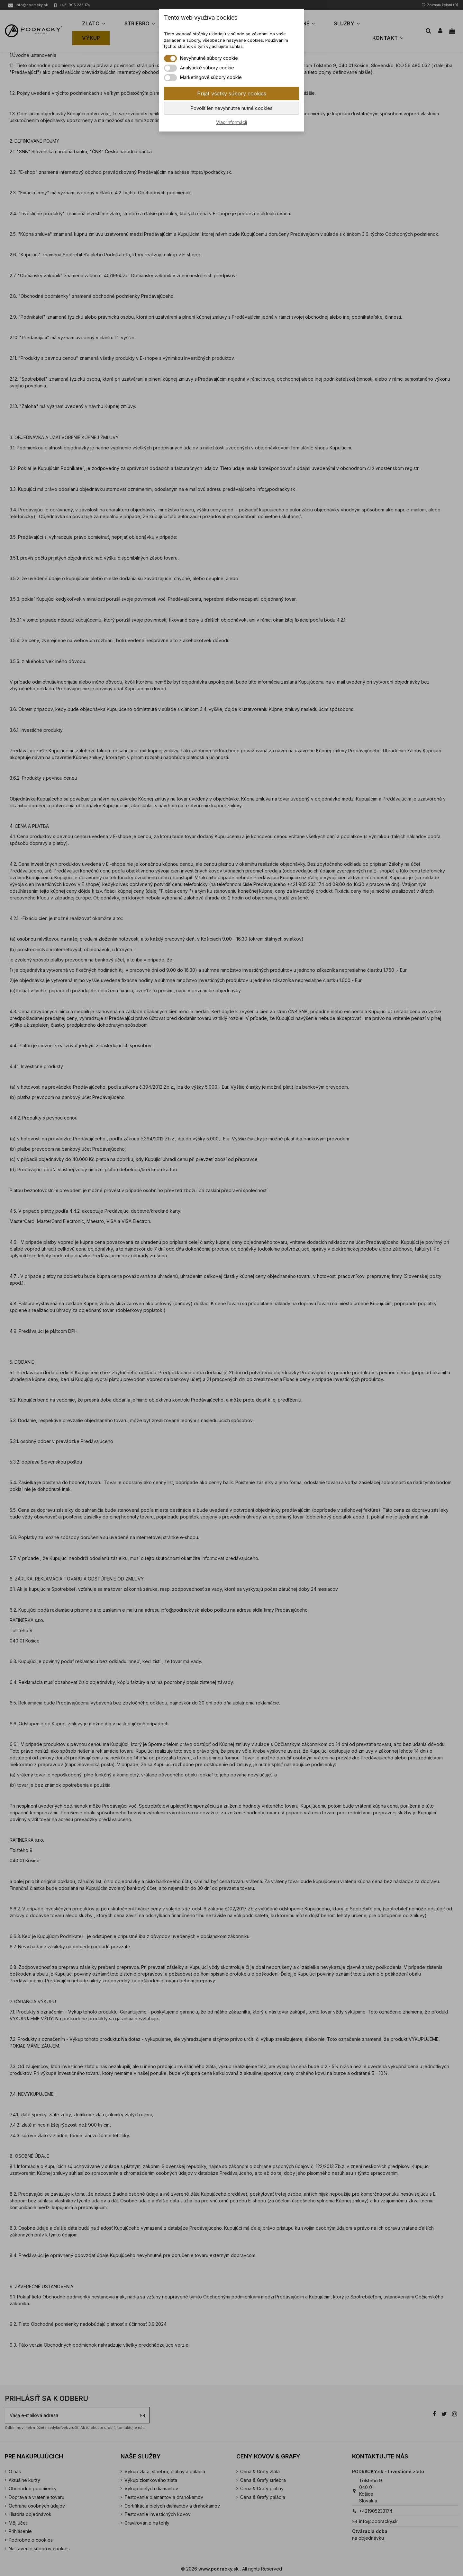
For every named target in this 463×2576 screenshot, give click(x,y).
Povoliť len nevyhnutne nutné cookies (231, 108)
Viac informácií (231, 122)
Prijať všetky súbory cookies (231, 93)
